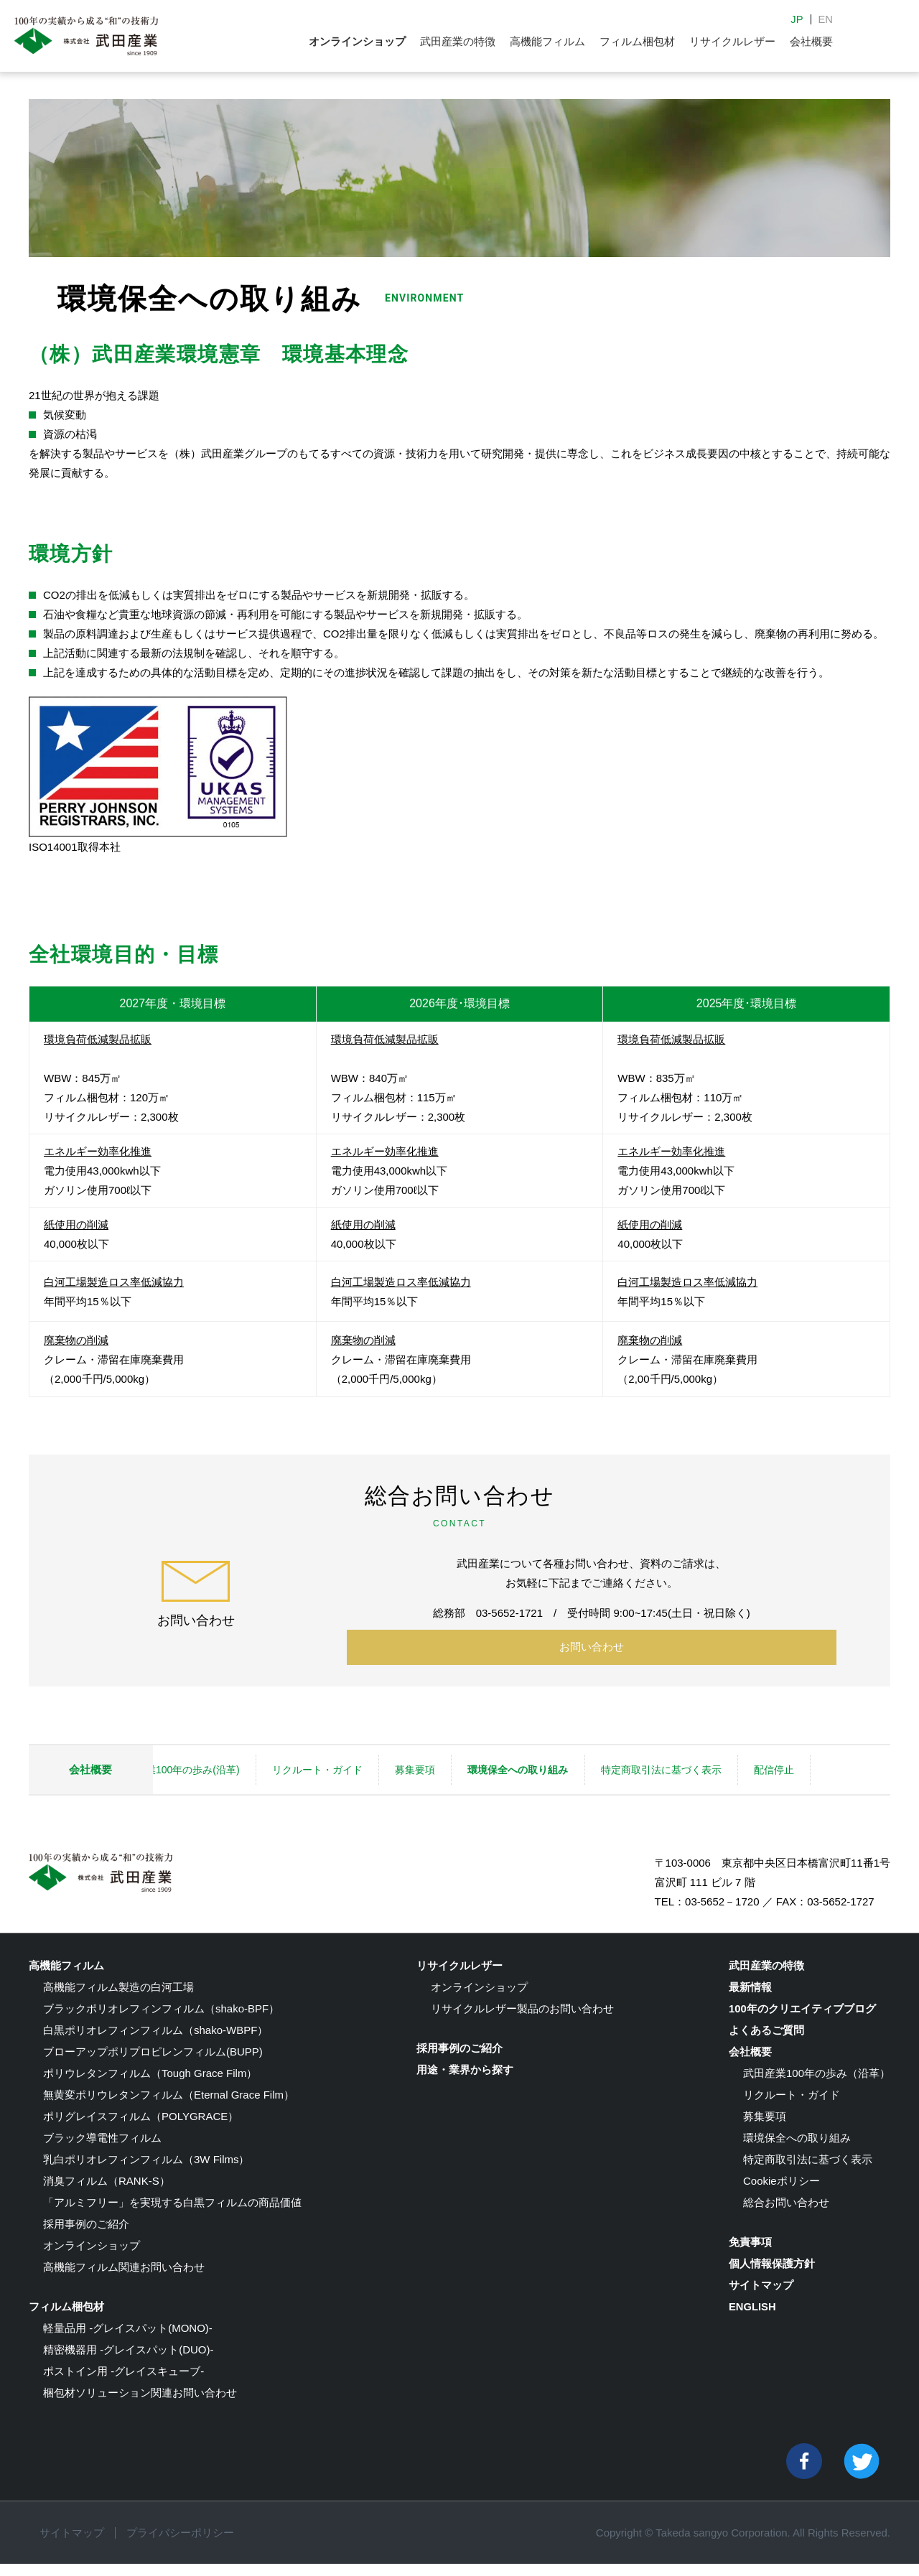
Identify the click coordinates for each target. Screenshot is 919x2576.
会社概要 (811, 41)
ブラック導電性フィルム (102, 2150)
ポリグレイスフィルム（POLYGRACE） (140, 2128)
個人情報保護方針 (772, 2275)
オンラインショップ (357, 41)
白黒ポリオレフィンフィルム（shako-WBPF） (155, 2042)
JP (796, 19)
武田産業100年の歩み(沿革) (263, 1761)
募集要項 (506, 1761)
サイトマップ (761, 2297)
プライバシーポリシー (180, 2545)
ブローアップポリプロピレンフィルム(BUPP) (153, 2064)
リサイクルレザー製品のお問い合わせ (522, 2021)
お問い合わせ (591, 1648)
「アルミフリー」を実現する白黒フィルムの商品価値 (172, 2214)
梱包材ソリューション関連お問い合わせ (140, 2405)
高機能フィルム (547, 41)
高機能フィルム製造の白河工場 (118, 1999)
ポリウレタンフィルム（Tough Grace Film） (150, 2085)
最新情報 (750, 1999)
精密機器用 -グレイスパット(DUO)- (128, 2362)
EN (825, 19)
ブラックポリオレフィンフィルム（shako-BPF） (161, 2021)
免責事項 (750, 2254)
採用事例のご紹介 (86, 2236)
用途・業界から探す (464, 2082)
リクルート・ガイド (405, 1761)
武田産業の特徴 (457, 41)
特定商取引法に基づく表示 (757, 1761)
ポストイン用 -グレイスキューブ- (123, 2383)
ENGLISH (753, 2319)
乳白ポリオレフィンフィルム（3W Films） (146, 2171)
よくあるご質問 (766, 2042)
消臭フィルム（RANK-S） (106, 2193)
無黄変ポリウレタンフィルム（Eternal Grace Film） (168, 2107)
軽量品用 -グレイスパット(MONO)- (128, 2340)
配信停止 (221, 1790)
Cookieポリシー (781, 2193)
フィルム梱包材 (637, 41)
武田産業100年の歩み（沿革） (816, 2085)
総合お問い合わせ (786, 2214)
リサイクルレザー (732, 41)
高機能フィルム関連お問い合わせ (124, 2279)
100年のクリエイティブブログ (802, 2021)
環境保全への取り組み (611, 1761)
